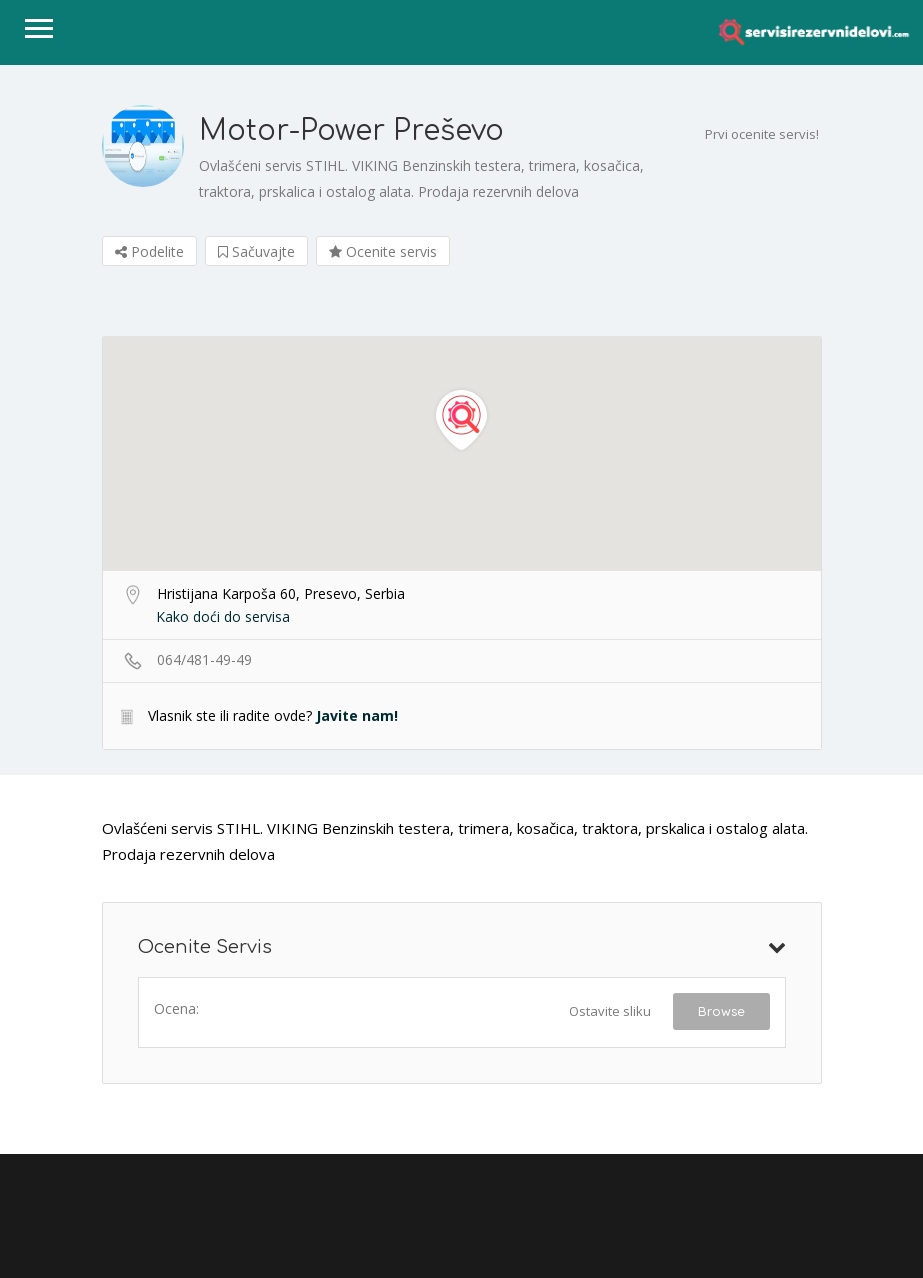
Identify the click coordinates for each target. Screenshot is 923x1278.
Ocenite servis (383, 251)
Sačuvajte (256, 251)
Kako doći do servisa (223, 616)
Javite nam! (357, 715)
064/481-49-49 (204, 659)
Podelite (149, 251)
